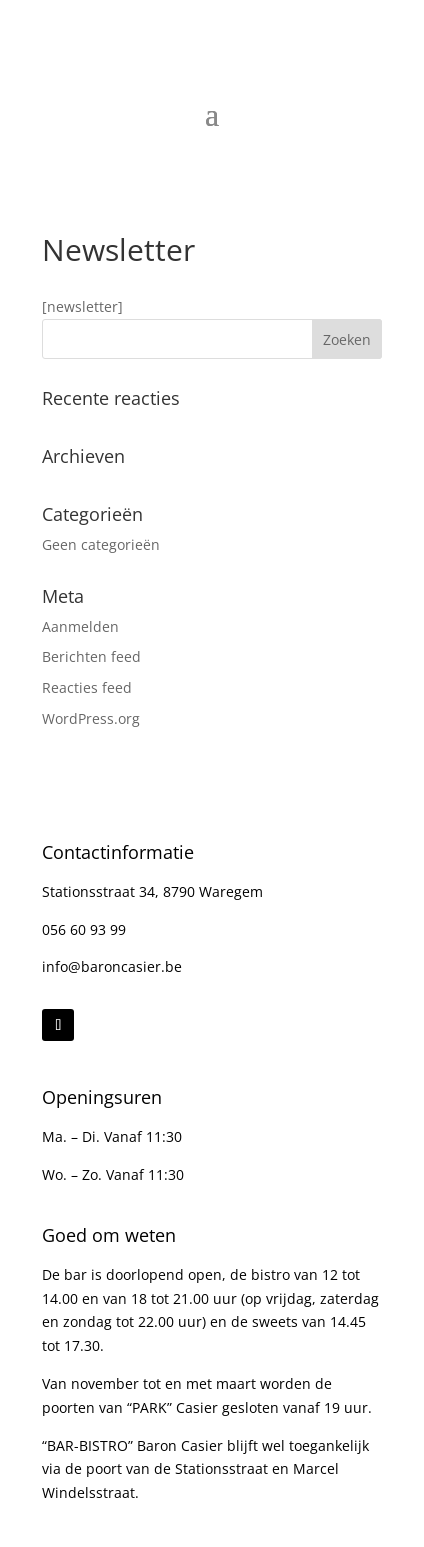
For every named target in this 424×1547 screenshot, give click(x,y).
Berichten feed (91, 656)
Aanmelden (80, 626)
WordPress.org (91, 718)
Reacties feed (87, 687)
